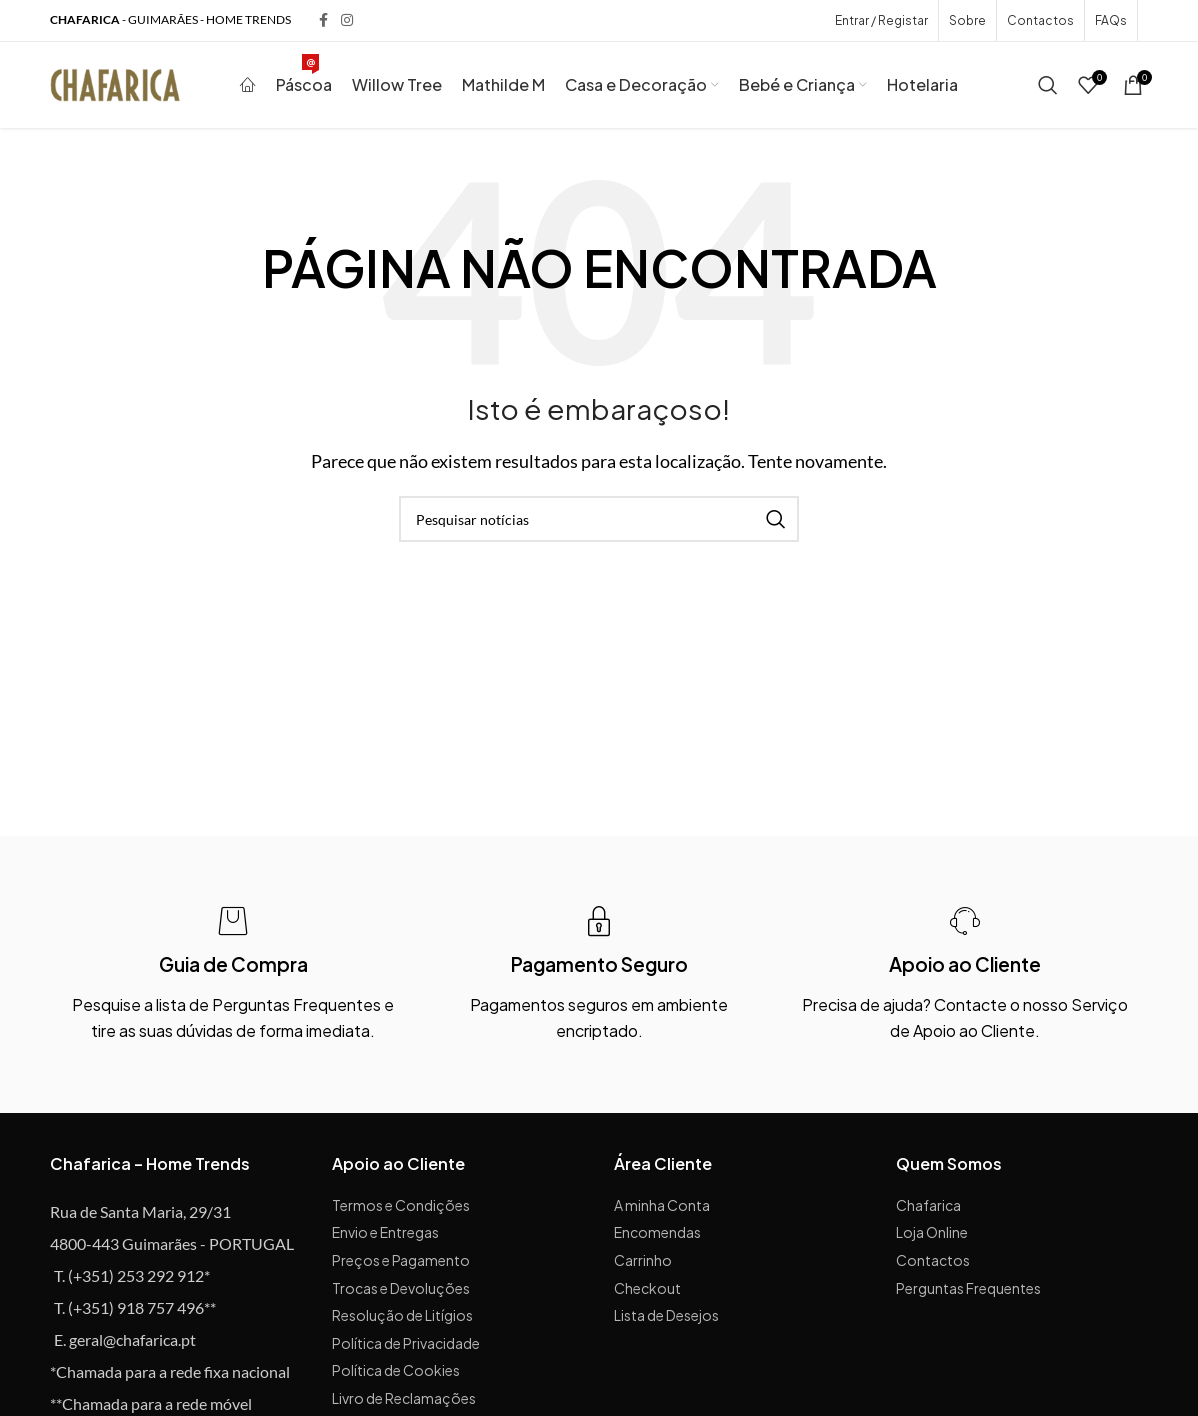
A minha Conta (662, 1210)
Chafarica (928, 1210)
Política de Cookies (396, 1376)
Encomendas (657, 1238)
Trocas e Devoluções (401, 1293)
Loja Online (932, 1238)
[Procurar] (1048, 88)
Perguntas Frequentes (968, 1293)
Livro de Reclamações (404, 1403)
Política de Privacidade (406, 1348)
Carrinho (643, 1265)
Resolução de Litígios (402, 1321)
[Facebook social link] (323, 21)
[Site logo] (115, 85)
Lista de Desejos (666, 1321)
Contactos (933, 1265)
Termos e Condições (401, 1210)
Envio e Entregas (385, 1238)
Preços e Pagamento (401, 1265)
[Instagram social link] (347, 21)
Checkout (647, 1293)
